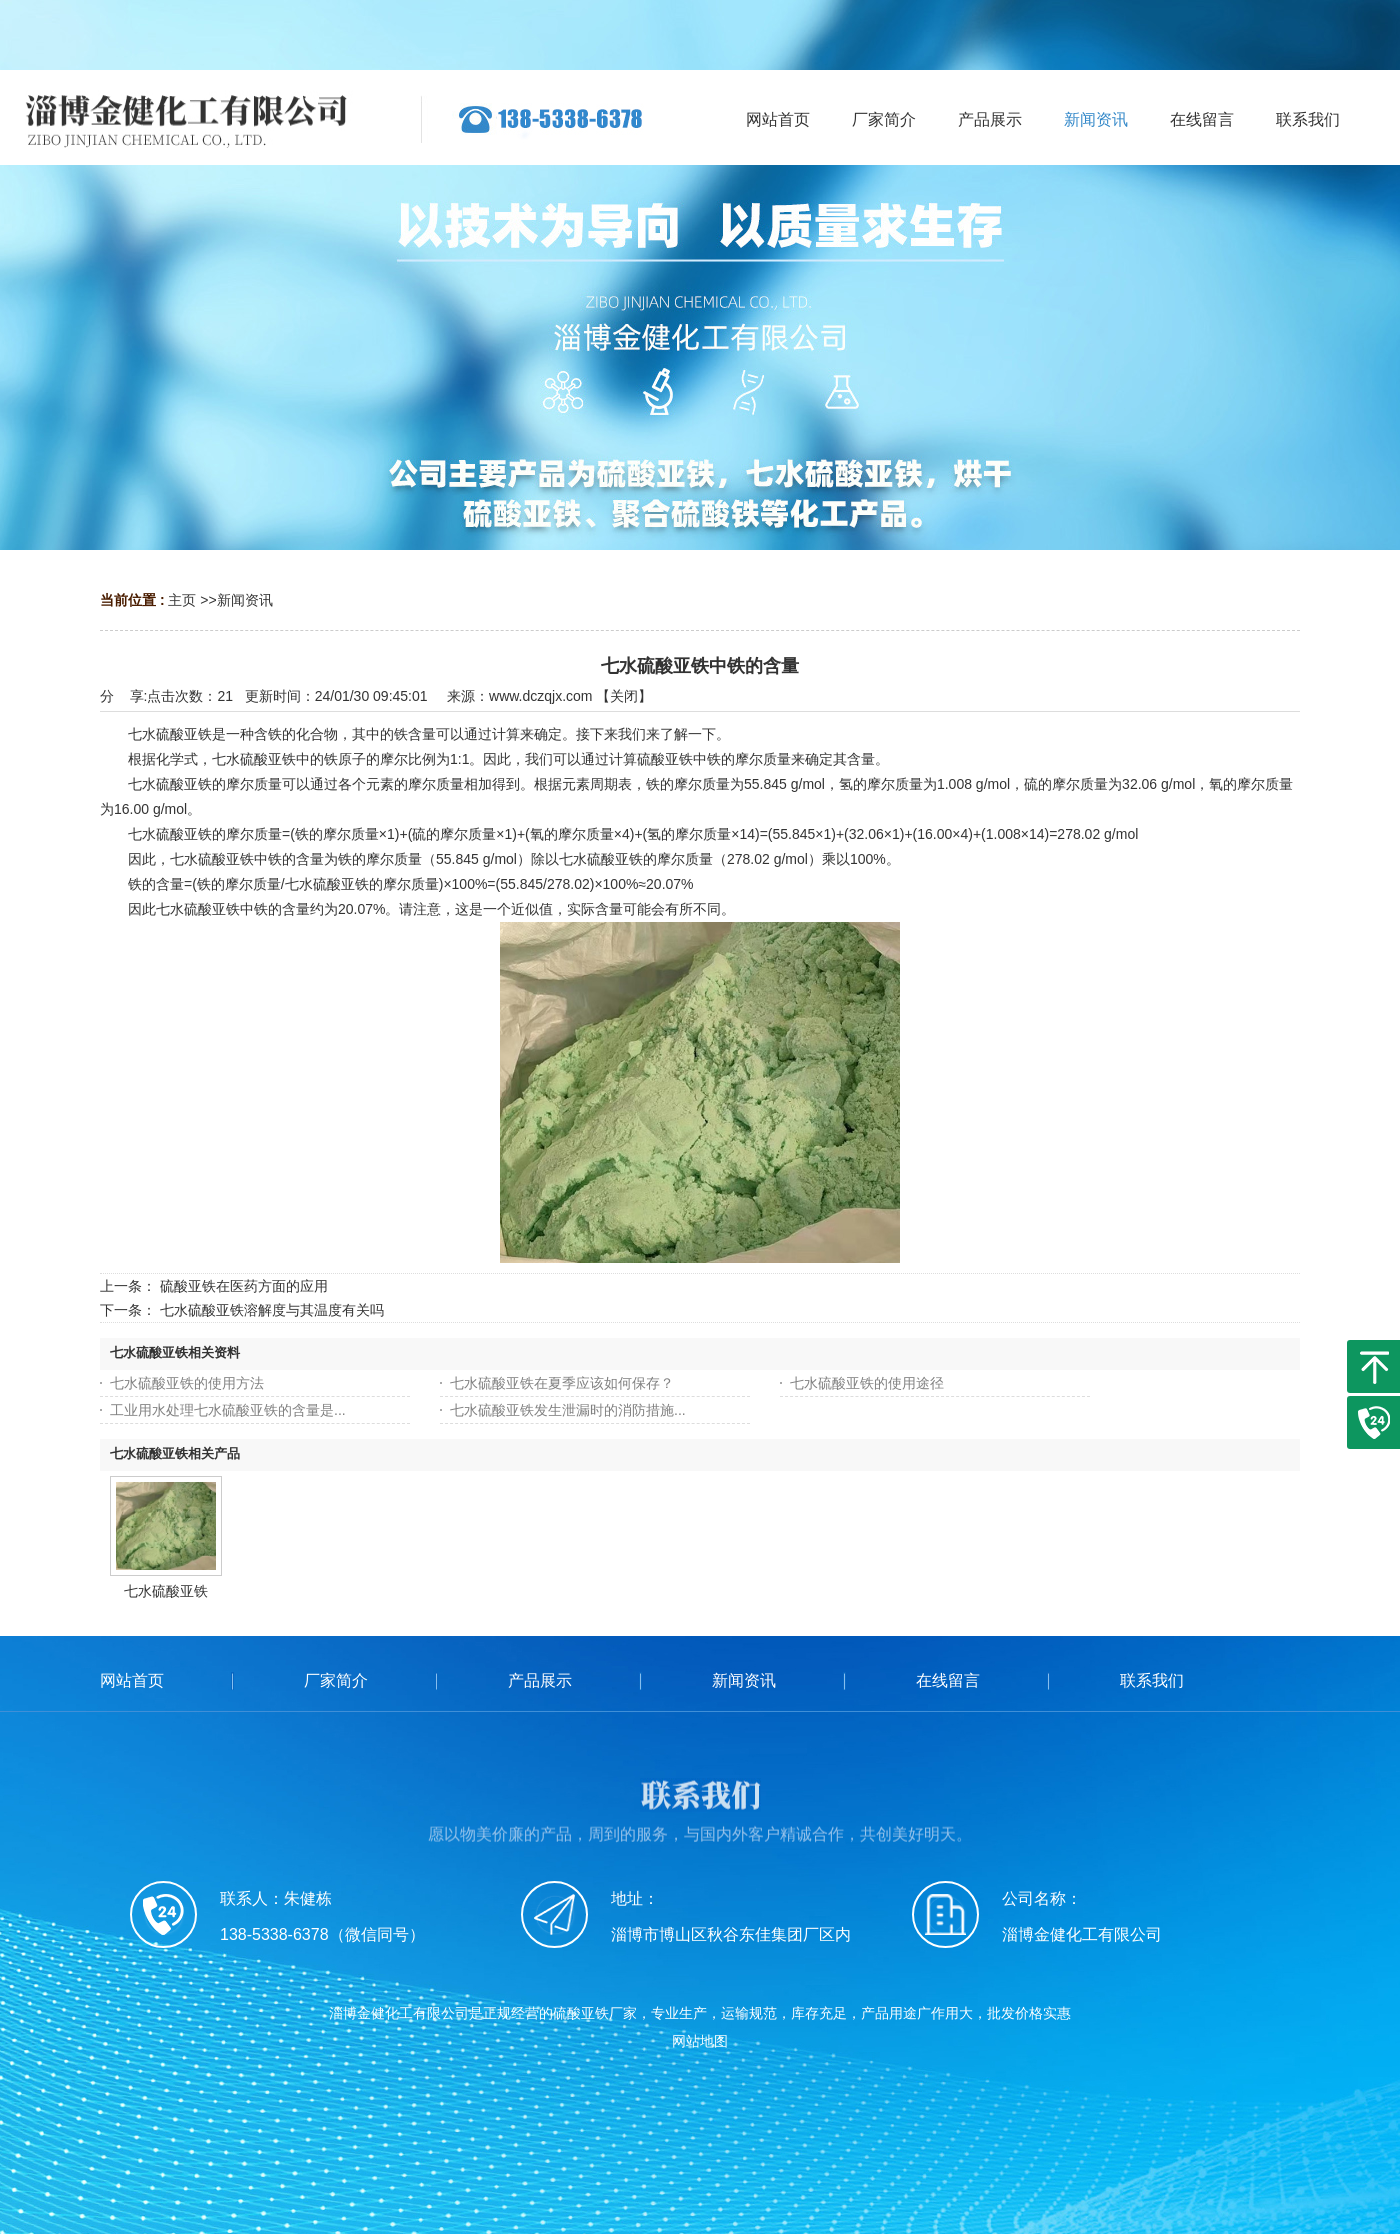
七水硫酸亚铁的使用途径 (867, 1383)
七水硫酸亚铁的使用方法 (187, 1383)
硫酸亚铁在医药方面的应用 (244, 1286)
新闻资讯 (245, 600)
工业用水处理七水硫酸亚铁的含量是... (228, 1410)
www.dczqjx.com (540, 696)
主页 (182, 600)
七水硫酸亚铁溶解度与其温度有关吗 (272, 1310)
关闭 (624, 696)
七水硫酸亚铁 (166, 1591)
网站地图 (700, 2041)
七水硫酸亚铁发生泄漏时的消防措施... (568, 1410)
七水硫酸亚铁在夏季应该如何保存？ (562, 1383)
